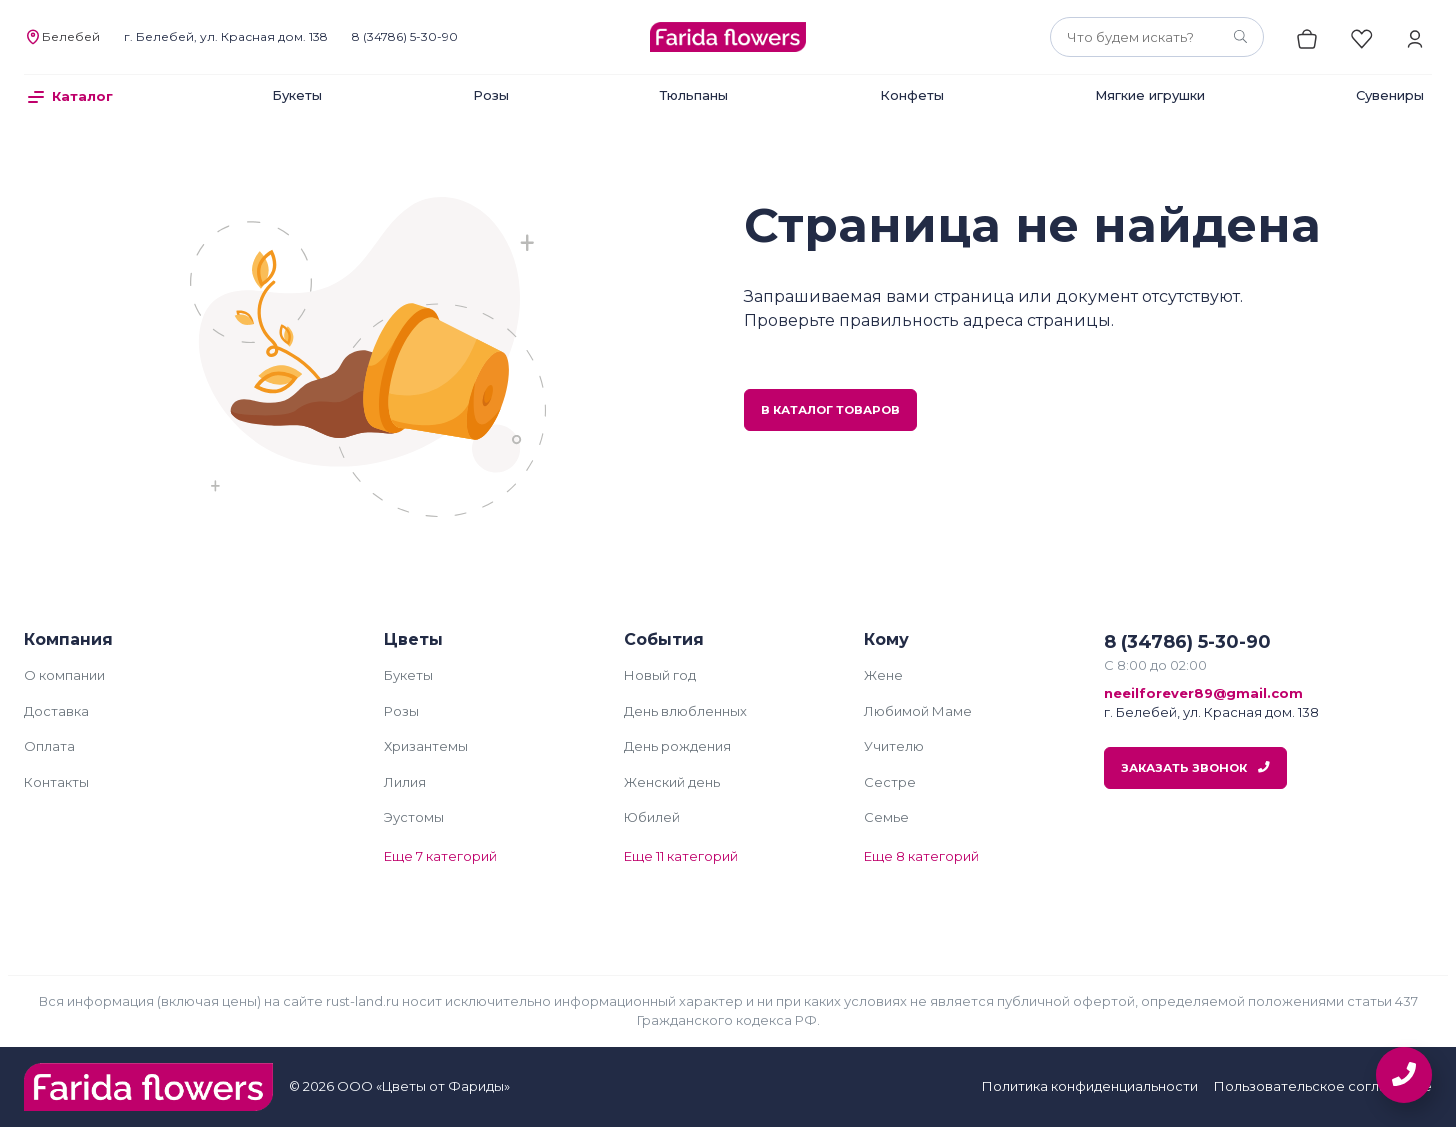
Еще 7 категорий (440, 856)
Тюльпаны (694, 95)
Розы (491, 95)
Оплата (49, 746)
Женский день (672, 782)
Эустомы (414, 817)
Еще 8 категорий (921, 856)
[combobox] (1157, 37)
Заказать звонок (1195, 768)
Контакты (56, 782)
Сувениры (1390, 95)
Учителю (894, 746)
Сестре (890, 782)
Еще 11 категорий (681, 856)
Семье (886, 817)
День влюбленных (685, 711)
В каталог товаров (830, 410)
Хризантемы (426, 746)
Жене (883, 675)
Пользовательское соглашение (1323, 1086)
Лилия (405, 782)
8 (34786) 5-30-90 (405, 36)
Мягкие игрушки (1150, 95)
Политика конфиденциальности (1090, 1086)
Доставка (56, 711)
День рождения (677, 746)
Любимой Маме (918, 711)
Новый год (660, 675)
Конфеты (912, 95)
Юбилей (652, 817)
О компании (64, 675)
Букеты (297, 95)
